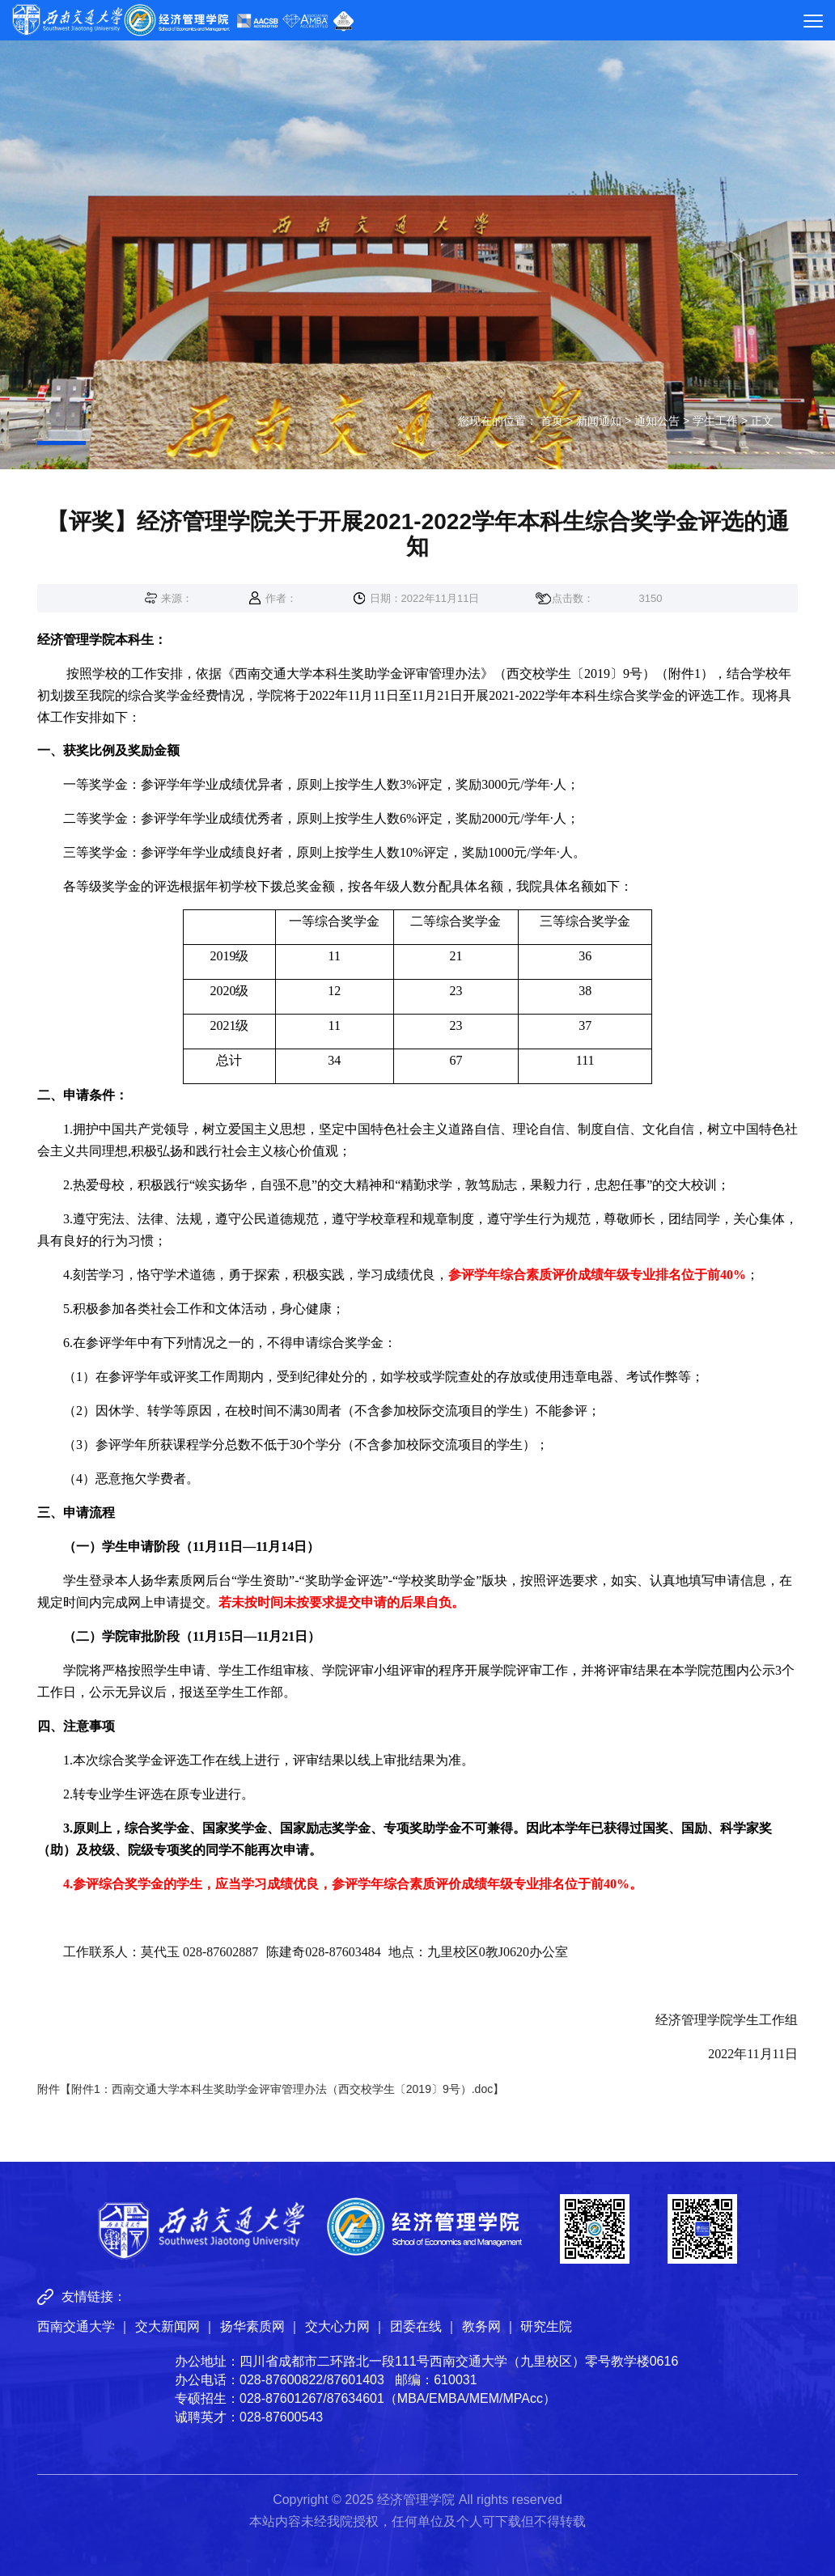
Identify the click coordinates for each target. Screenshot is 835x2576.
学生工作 (715, 420)
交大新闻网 (167, 2326)
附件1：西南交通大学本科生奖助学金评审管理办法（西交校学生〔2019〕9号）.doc (282, 2088)
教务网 (481, 2326)
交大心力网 (337, 2326)
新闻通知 (598, 420)
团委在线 (416, 2326)
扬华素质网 (252, 2326)
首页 (551, 420)
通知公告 (657, 420)
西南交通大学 (76, 2326)
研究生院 (546, 2326)
